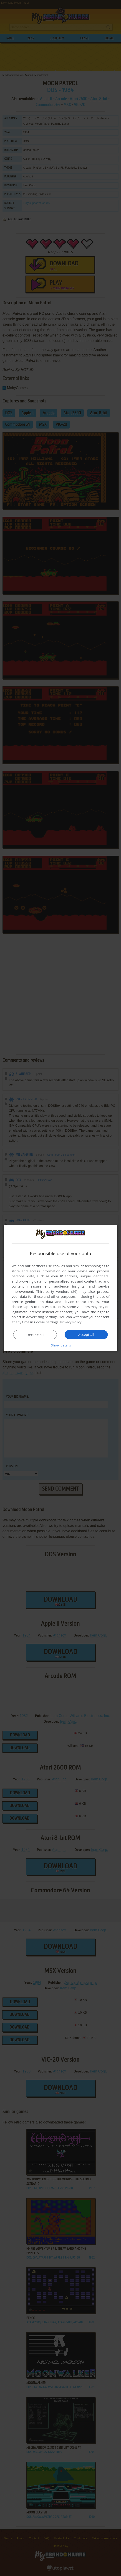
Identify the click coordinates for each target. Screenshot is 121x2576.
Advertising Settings (42, 1317)
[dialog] (60, 1288)
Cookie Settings (46, 1322)
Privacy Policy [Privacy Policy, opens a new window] (71, 1322)
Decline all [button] (35, 1334)
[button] (60, 1345)
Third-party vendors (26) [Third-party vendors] (56, 1291)
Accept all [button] (86, 1334)
